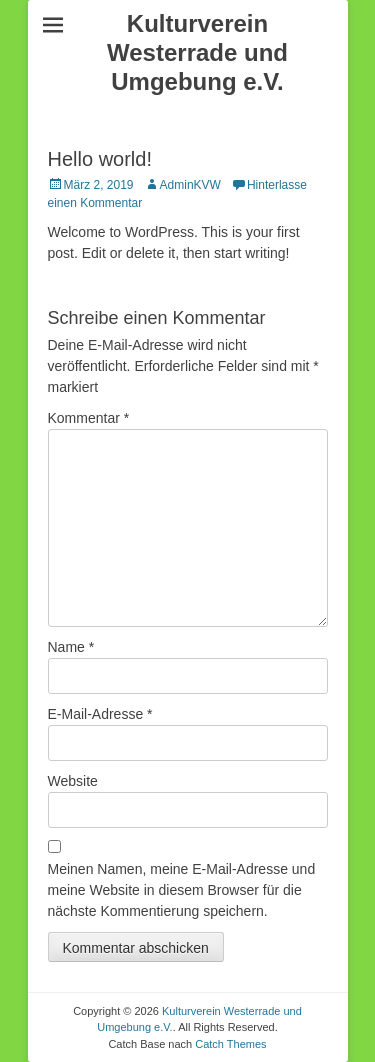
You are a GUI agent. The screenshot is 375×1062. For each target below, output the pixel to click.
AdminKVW (190, 185)
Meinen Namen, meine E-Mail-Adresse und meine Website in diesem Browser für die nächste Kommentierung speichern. (182, 890)
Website (73, 781)
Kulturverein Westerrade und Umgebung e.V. (197, 52)
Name (71, 647)
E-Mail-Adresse (100, 714)
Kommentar (89, 418)
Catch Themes (230, 1044)
